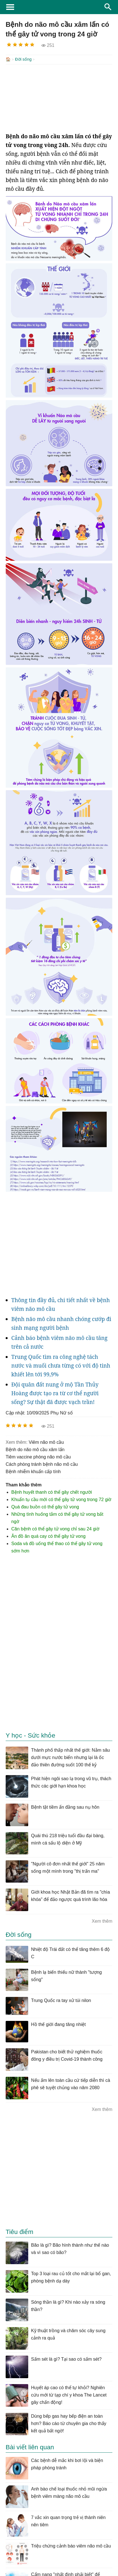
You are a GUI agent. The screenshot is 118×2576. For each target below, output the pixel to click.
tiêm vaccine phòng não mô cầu (38, 1456)
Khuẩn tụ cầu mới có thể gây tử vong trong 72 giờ (61, 1499)
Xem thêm (102, 1920)
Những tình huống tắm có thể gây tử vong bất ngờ (57, 1517)
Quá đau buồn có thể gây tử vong (45, 1506)
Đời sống (23, 59)
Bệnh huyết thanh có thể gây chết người (51, 1491)
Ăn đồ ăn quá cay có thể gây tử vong (48, 1535)
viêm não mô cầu (46, 1441)
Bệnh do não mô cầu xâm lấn (35, 1449)
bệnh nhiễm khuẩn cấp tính (33, 1471)
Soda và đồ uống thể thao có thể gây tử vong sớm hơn (56, 1547)
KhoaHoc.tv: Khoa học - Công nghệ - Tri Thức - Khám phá (59, 7)
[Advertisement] (59, 97)
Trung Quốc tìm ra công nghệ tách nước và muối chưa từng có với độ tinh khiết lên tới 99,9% (60, 1365)
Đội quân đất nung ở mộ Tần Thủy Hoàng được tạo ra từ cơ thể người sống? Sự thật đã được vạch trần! (55, 1392)
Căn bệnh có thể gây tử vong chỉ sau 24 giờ (55, 1528)
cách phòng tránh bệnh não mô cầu (42, 1463)
